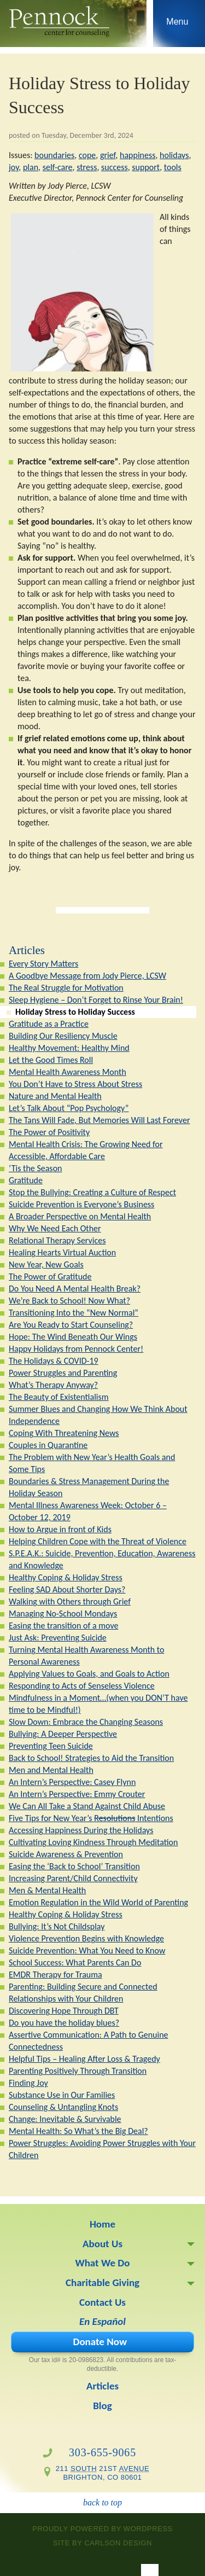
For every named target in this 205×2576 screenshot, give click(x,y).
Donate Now (100, 2341)
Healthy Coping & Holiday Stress (65, 1577)
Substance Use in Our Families (62, 2095)
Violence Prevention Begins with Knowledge (86, 1938)
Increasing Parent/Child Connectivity (73, 1878)
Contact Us (102, 2302)
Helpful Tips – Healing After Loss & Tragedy (84, 2059)
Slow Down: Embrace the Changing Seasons (86, 1722)
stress (87, 167)
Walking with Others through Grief (70, 1601)
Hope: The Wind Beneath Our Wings (73, 1336)
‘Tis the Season (35, 1168)
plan (30, 167)
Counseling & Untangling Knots (63, 2107)
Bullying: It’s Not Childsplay (56, 1926)
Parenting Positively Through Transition (78, 2071)
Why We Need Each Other (55, 1228)
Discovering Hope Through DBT (64, 2010)
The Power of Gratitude (50, 1276)
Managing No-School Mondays (63, 1613)
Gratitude (26, 1180)
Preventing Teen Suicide (51, 1746)
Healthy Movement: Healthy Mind (69, 1048)
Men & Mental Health (47, 1890)
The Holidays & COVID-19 (53, 1361)
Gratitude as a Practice (49, 1024)
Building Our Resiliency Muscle (63, 1036)
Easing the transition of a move (63, 1625)
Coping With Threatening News (64, 1433)
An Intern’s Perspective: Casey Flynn (72, 1782)
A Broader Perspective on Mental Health (80, 1216)
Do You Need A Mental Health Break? (74, 1288)
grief (108, 155)
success (114, 167)
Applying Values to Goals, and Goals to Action (89, 1673)
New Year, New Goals (46, 1264)
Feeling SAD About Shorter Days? (67, 1589)
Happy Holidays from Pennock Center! (76, 1349)
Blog (102, 2405)
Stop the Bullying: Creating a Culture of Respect (92, 1192)
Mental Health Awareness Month (67, 1072)
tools (172, 167)
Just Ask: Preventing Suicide (58, 1637)
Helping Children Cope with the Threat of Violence (97, 1541)
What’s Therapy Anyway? (53, 1385)
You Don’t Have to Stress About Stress (75, 1084)
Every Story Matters (43, 963)
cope (87, 155)
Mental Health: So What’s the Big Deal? (78, 2131)
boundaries (54, 155)
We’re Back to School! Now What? (69, 1300)
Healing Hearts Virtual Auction (62, 1252)
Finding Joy (28, 2083)
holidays (174, 155)
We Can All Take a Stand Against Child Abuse (87, 1806)
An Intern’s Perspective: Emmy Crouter (77, 1794)
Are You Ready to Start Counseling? (71, 1324)
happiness (137, 155)
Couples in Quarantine (48, 1445)
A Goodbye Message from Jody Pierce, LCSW (87, 975)
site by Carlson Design (102, 2543)
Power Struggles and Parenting (63, 1373)
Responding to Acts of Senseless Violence (82, 1685)
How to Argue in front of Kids (60, 1529)
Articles (27, 950)
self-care (58, 167)
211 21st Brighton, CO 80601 (103, 2472)
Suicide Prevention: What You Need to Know (87, 1950)
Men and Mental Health (51, 1770)
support (146, 167)
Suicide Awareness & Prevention (66, 1854)
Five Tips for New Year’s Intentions (91, 1818)
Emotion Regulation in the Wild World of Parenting (98, 1902)
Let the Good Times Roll (51, 1060)
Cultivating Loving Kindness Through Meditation (93, 1842)
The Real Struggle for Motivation (66, 987)
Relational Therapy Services (57, 1240)
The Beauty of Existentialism (59, 1397)
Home (102, 2224)
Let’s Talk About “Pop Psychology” (68, 1108)
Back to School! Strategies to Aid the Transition (91, 1758)
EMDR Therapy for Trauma (55, 1974)
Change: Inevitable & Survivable (65, 2119)
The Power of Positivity (49, 1132)
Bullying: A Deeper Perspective (63, 1734)
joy (14, 167)
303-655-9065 (102, 2452)
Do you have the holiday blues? (64, 2022)
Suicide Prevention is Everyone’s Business (81, 1204)
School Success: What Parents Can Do (75, 1962)
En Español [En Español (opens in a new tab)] (102, 2321)
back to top (102, 2502)
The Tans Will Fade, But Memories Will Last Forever (99, 1120)
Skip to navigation (177, 26)
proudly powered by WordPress (102, 2529)
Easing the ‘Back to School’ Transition (74, 1866)
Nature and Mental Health (55, 1096)
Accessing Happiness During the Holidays (81, 1830)
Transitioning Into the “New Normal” (73, 1312)
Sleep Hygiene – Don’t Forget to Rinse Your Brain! (96, 1000)
